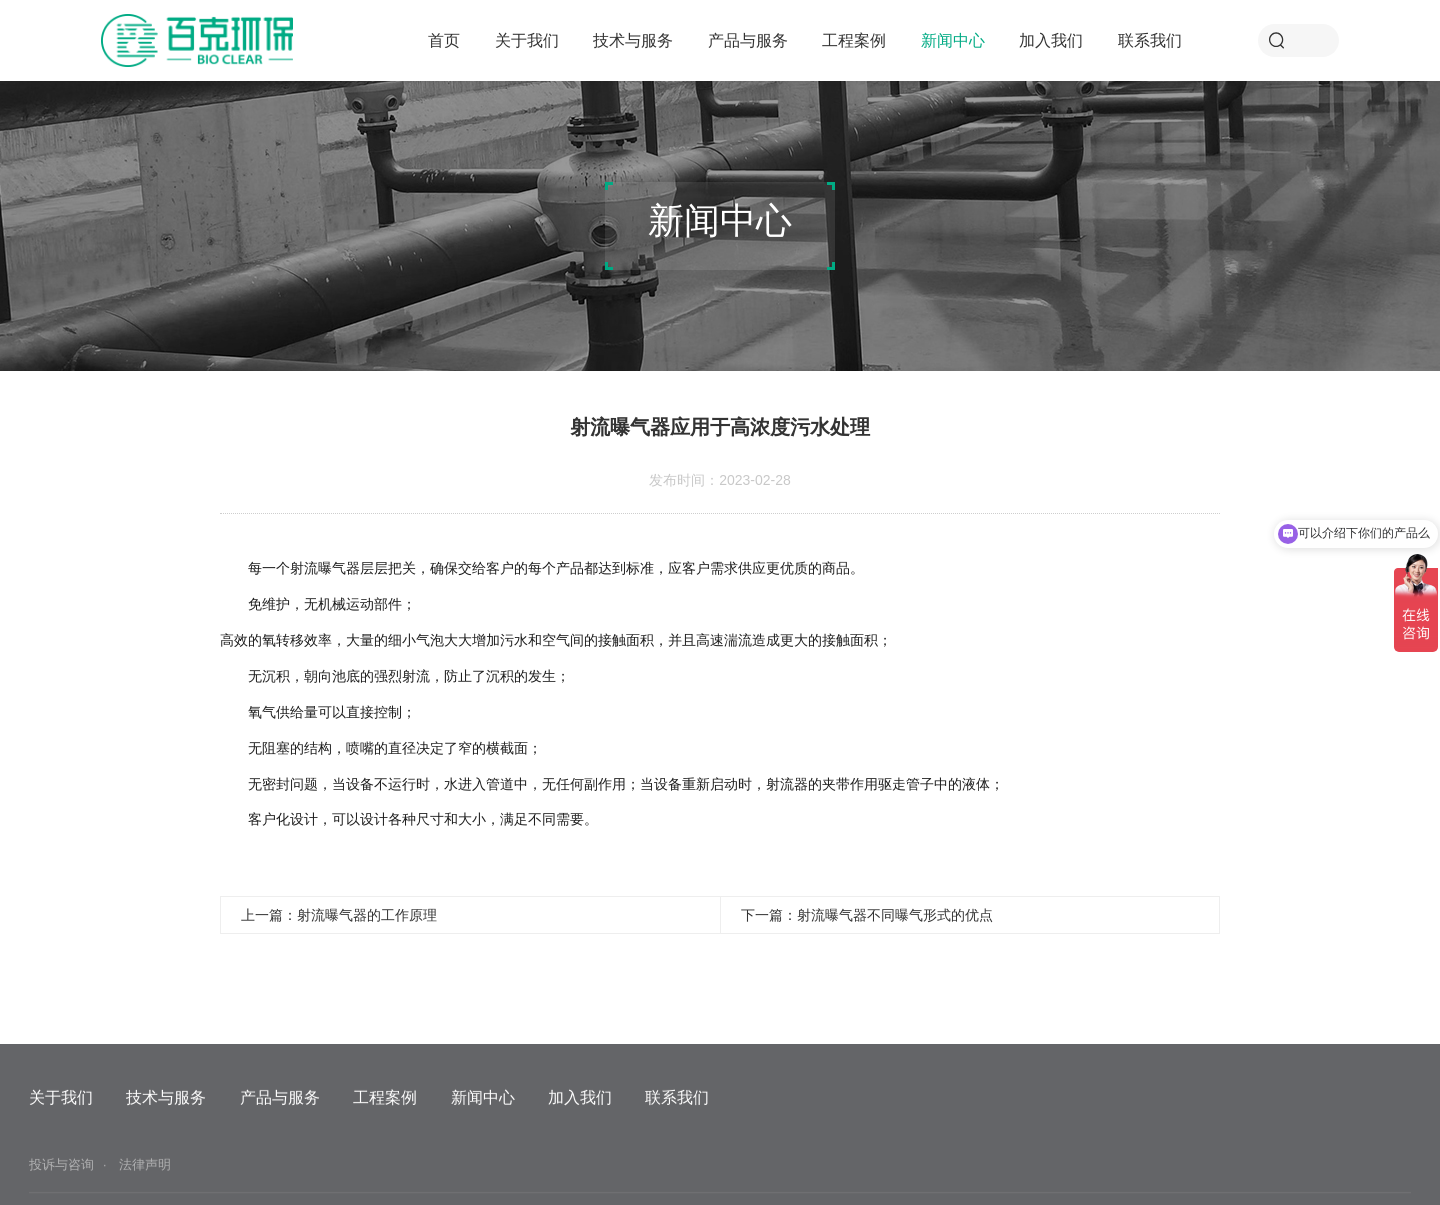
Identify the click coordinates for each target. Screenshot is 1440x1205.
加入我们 (1051, 40)
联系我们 (1150, 40)
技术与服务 (633, 40)
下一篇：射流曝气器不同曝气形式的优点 (867, 915)
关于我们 (527, 40)
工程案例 (854, 40)
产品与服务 (748, 40)
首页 (444, 40)
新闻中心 (953, 40)
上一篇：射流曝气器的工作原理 (339, 915)
